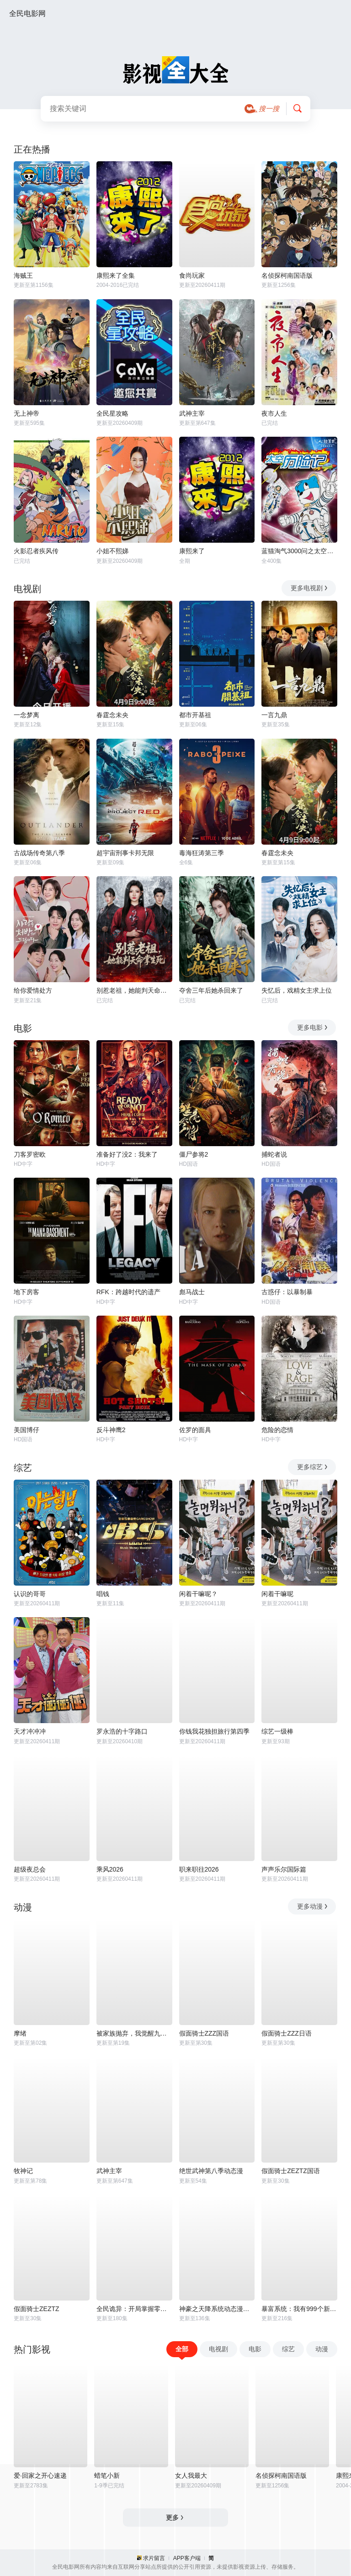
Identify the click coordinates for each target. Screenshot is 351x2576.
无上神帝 (26, 413)
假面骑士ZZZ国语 (204, 2033)
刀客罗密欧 (30, 1154)
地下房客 (26, 1292)
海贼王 (23, 275)
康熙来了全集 (115, 275)
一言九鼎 (274, 715)
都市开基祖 (195, 715)
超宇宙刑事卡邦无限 (125, 853)
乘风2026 (109, 1869)
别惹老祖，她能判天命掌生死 (134, 990)
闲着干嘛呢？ (198, 1593)
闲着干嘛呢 (277, 1593)
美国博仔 (26, 1429)
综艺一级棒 (277, 1731)
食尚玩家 (192, 275)
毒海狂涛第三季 (201, 853)
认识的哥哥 (30, 1593)
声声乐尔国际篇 (283, 1869)
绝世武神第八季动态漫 (211, 2170)
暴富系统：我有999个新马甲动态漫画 (299, 2308)
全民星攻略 (112, 413)
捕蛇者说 (274, 1154)
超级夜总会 (30, 1869)
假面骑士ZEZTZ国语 (290, 2170)
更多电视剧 (310, 588)
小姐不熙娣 (112, 551)
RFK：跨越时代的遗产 (128, 1292)
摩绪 (20, 2033)
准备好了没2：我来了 (127, 1154)
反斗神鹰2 (111, 1429)
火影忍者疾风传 (36, 551)
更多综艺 (313, 1466)
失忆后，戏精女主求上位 (296, 990)
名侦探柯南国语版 (287, 275)
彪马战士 (192, 1292)
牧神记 (23, 2170)
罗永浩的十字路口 (122, 1731)
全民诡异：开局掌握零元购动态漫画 (134, 2308)
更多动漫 (313, 1906)
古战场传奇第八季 (39, 853)
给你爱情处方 (33, 990)
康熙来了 (192, 551)
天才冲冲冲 (30, 1731)
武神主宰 (192, 413)
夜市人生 (274, 413)
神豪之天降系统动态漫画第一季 (217, 2308)
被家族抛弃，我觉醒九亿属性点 (134, 2033)
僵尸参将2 (193, 1154)
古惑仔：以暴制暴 (287, 1292)
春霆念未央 (112, 715)
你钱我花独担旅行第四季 (214, 1731)
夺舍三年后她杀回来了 (211, 990)
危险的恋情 (277, 1429)
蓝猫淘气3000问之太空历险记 (299, 551)
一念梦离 (26, 715)
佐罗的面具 (195, 1429)
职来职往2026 (199, 1869)
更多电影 (313, 1027)
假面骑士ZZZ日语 (286, 2033)
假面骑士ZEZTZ (36, 2308)
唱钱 (102, 1593)
